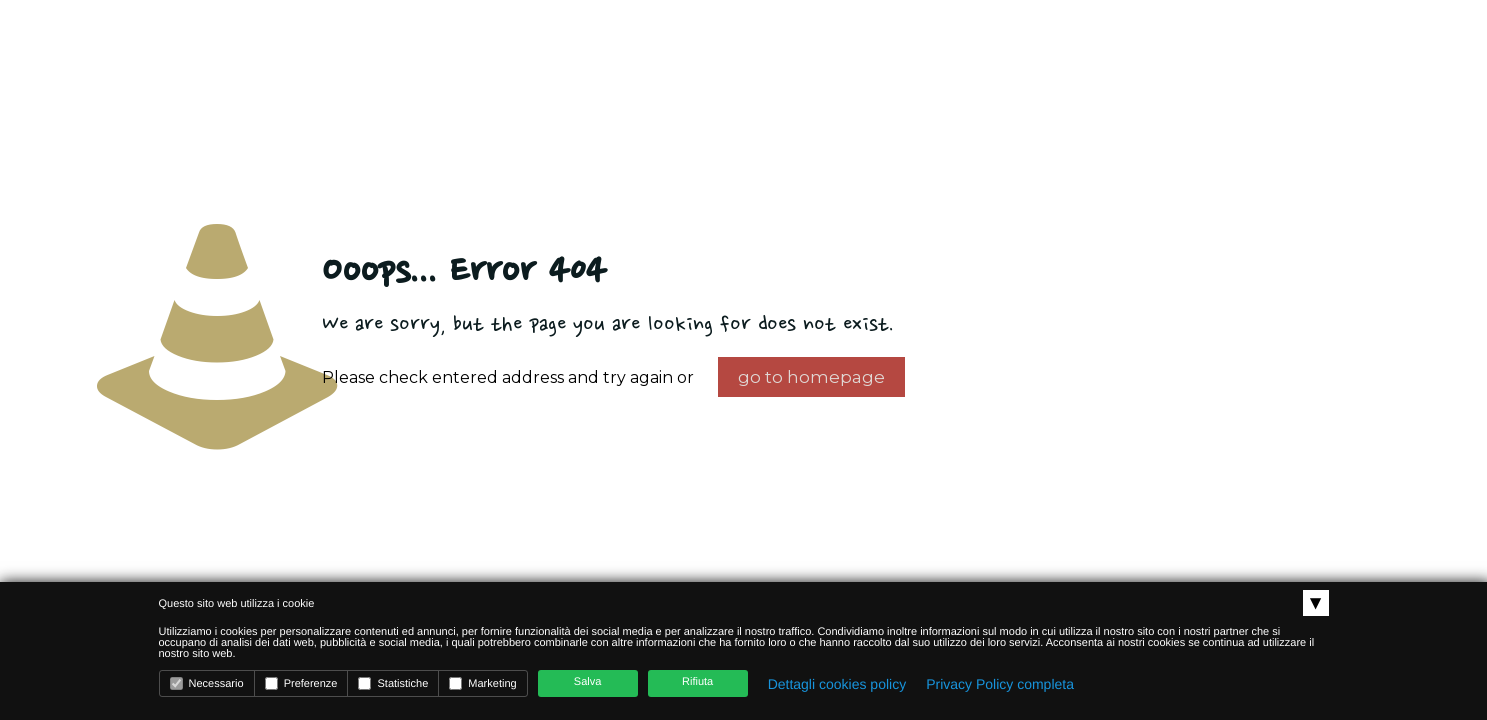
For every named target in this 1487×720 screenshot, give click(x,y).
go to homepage (811, 377)
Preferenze (301, 683)
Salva (588, 682)
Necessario (207, 683)
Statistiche (393, 683)
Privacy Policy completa (1000, 684)
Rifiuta (697, 682)
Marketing (482, 683)
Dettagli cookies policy (837, 684)
